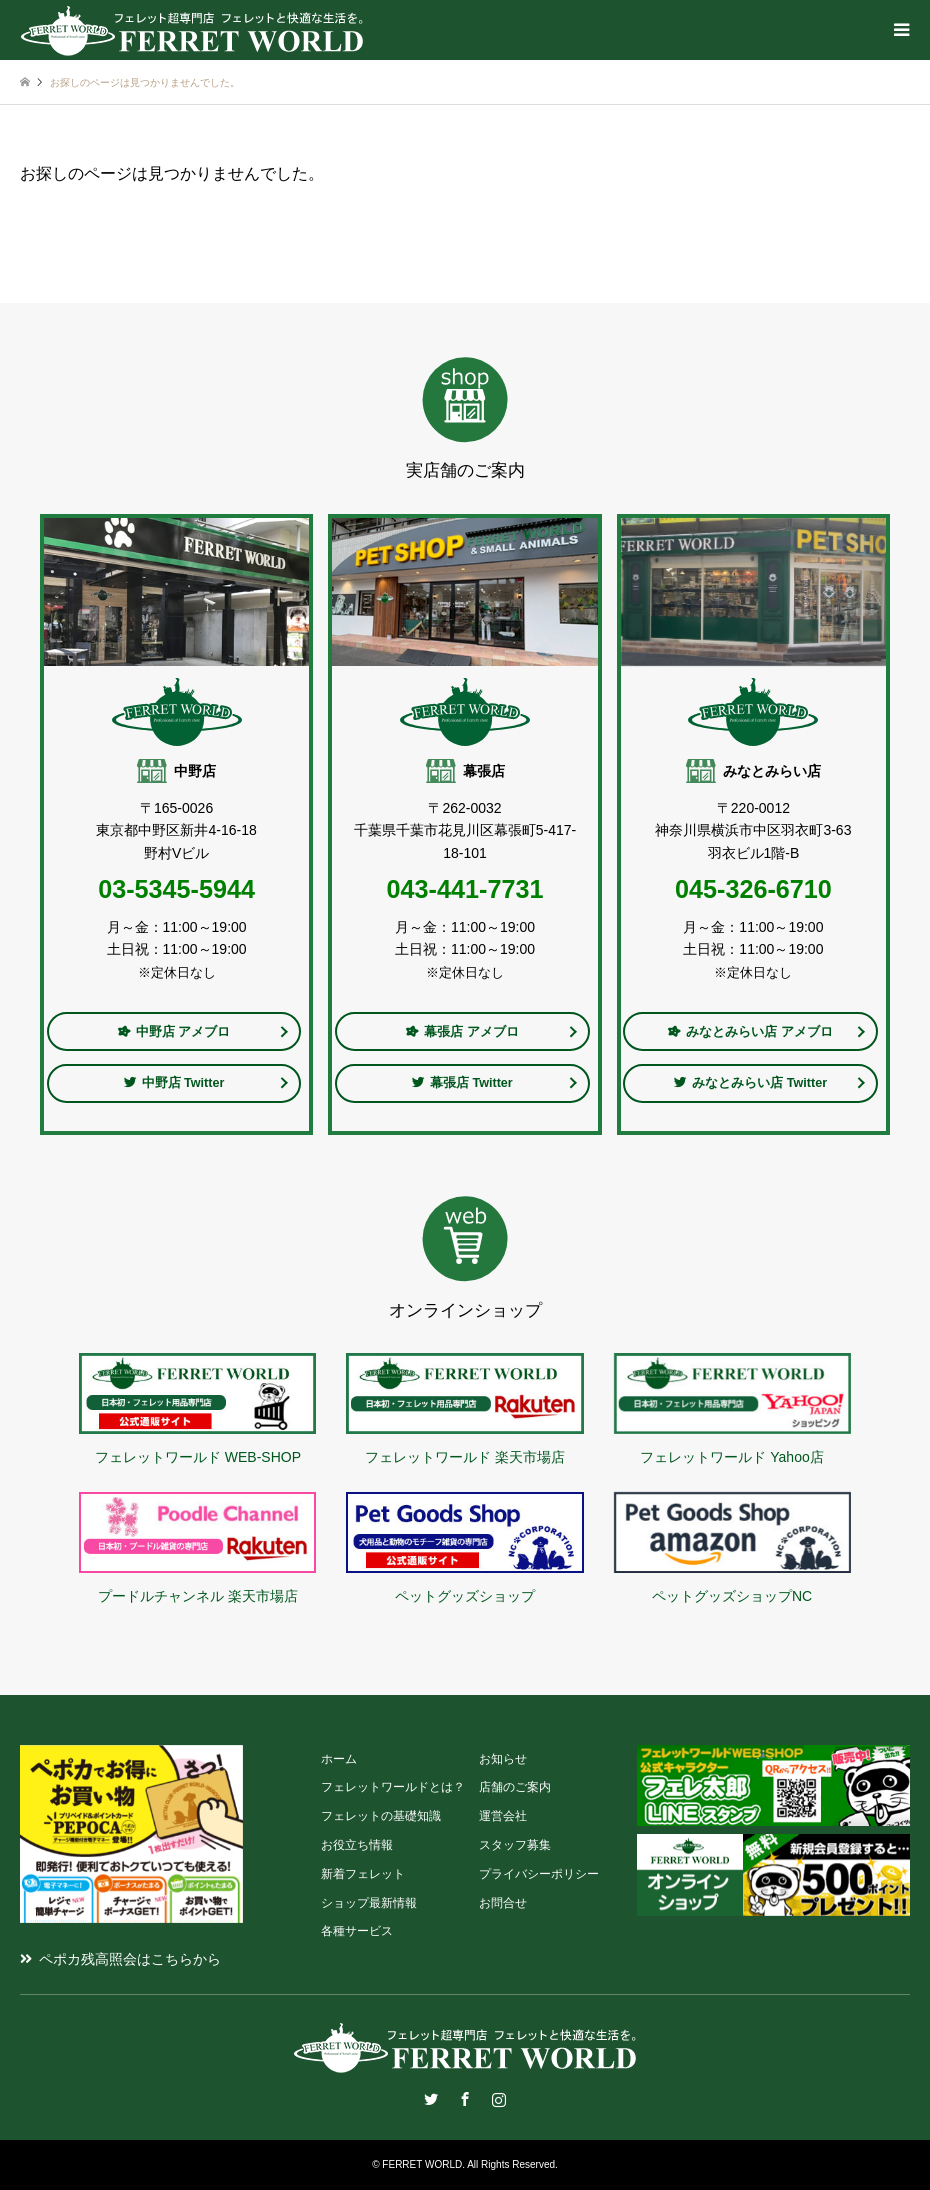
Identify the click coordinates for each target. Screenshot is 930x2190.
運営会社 (503, 1816)
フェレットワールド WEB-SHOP (198, 1457)
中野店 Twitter (174, 1083)
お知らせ (503, 1759)
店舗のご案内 (515, 1787)
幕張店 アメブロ (462, 1032)
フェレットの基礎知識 (381, 1816)
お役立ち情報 (357, 1845)
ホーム (339, 1759)
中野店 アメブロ (174, 1032)
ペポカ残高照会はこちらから (130, 1959)
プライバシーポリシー (539, 1874)
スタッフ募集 (515, 1845)
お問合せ (503, 1903)
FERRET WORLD (422, 2164)
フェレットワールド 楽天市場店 (465, 1457)
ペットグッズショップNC (732, 1596)
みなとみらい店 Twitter (750, 1083)
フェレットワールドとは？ (393, 1787)
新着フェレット (363, 1874)
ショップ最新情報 (369, 1903)
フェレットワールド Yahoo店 (731, 1457)
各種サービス (357, 1931)
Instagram (499, 2099)
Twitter (431, 2099)
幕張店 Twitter (462, 1083)
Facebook (465, 2099)
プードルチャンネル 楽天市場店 (198, 1596)
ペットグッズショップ (465, 1596)
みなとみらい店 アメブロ (750, 1032)
